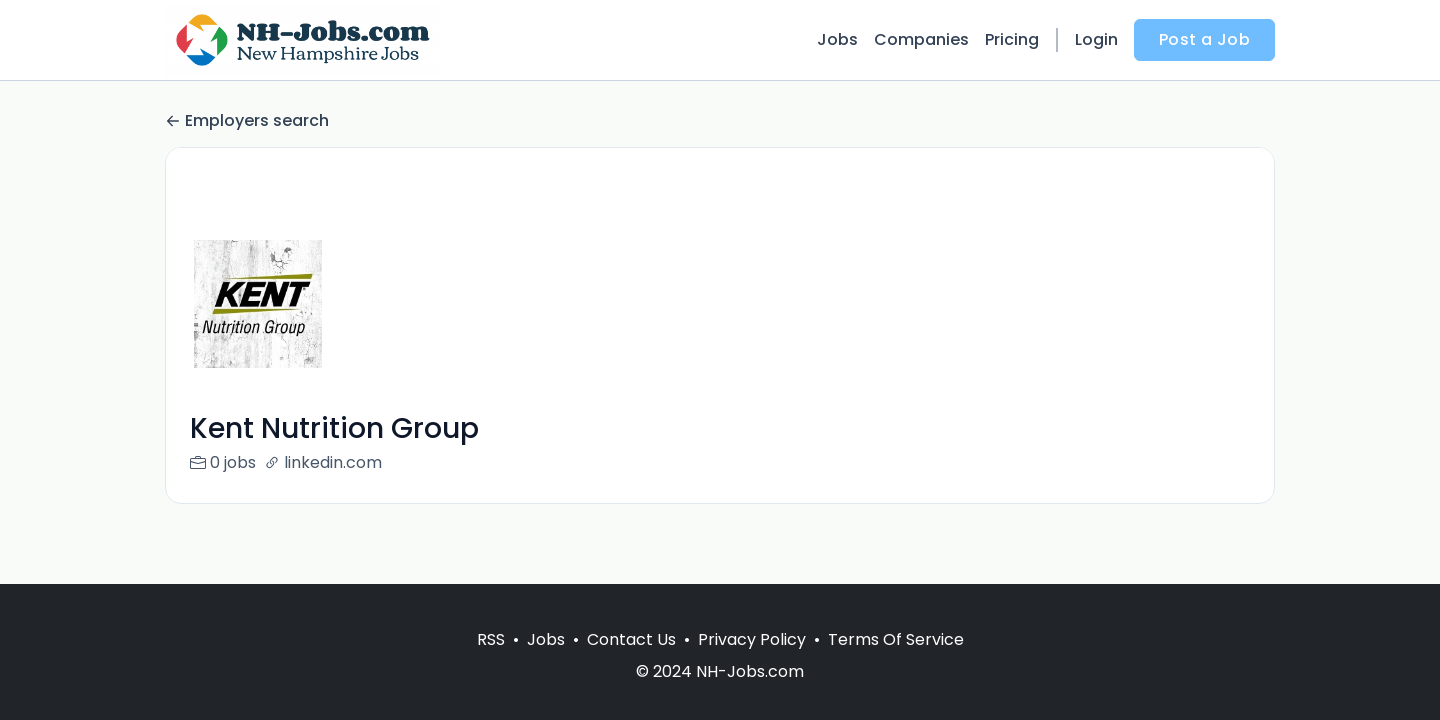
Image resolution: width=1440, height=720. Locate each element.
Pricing (1012, 39)
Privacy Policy (752, 639)
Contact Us (631, 639)
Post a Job (1204, 39)
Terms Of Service (896, 639)
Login (1096, 39)
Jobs (837, 39)
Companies (921, 39)
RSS (491, 639)
